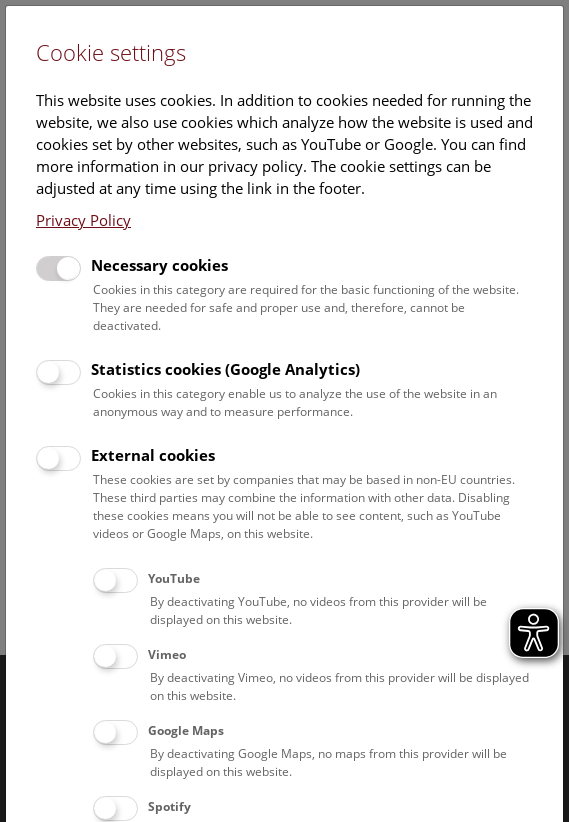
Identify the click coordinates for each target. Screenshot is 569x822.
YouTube (174, 578)
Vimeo (167, 654)
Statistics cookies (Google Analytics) (225, 369)
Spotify (169, 806)
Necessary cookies (159, 265)
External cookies (153, 455)
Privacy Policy (83, 220)
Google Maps (186, 730)
